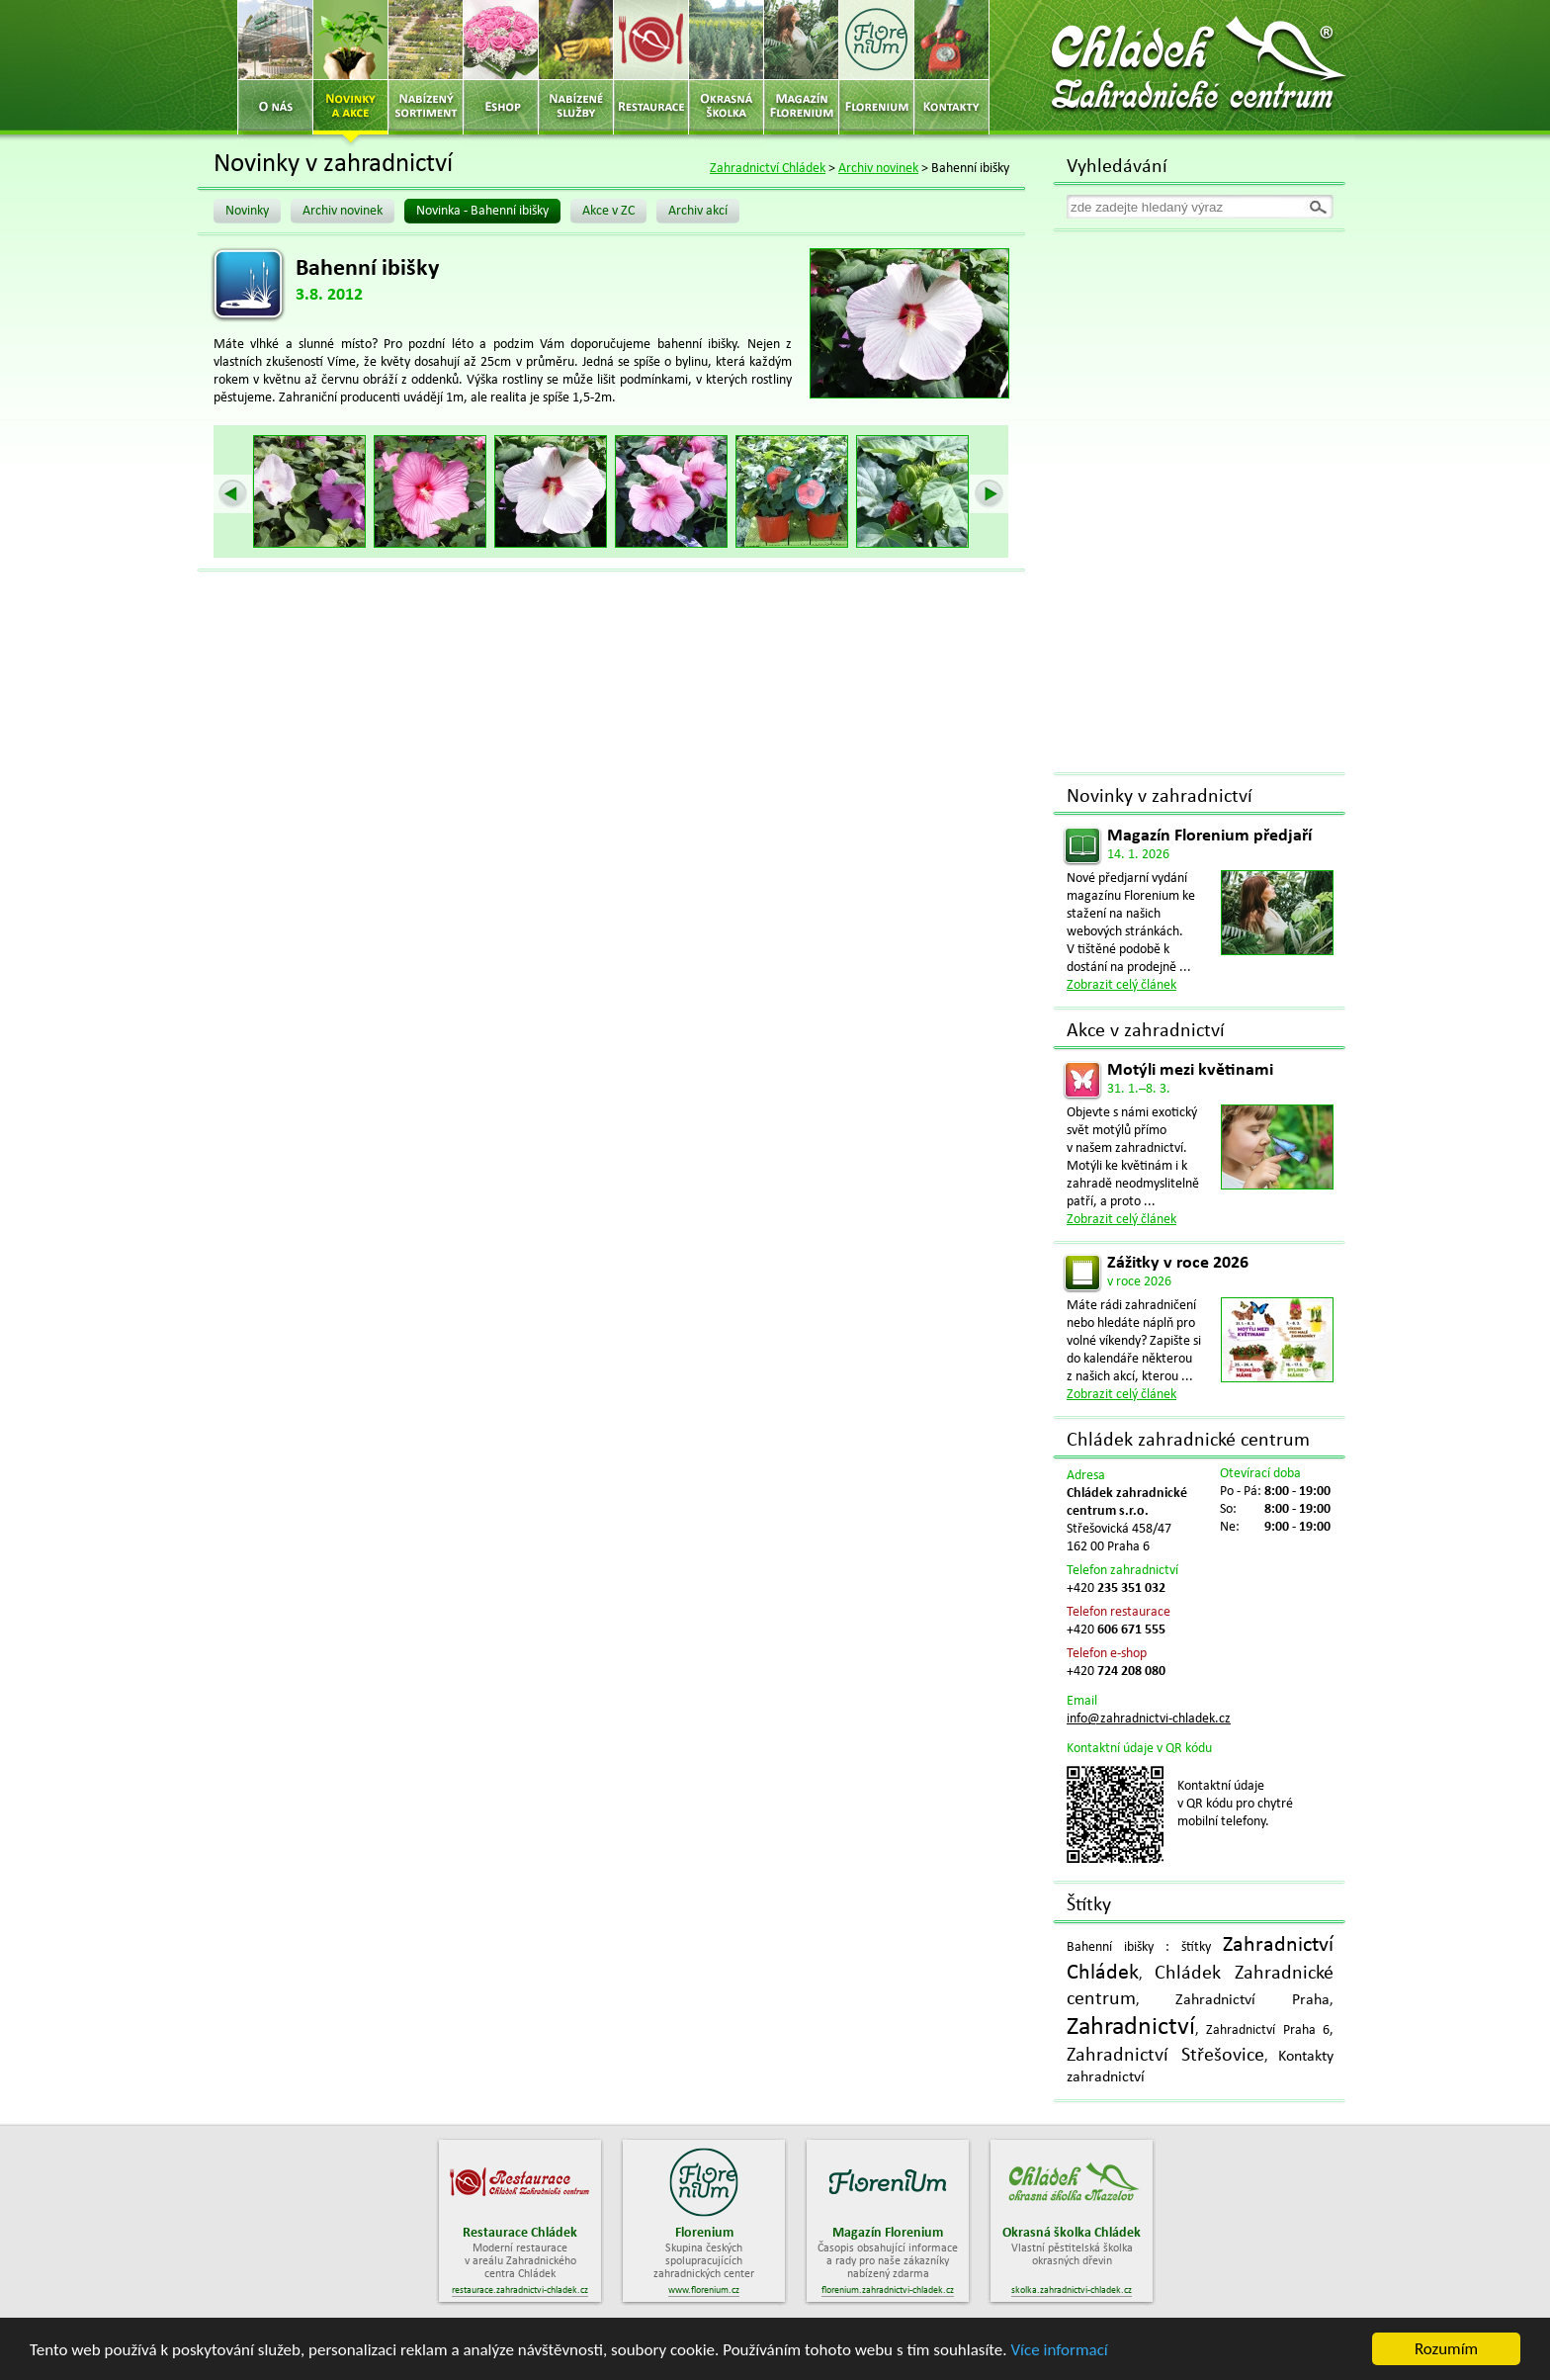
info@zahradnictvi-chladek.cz (1149, 1719)
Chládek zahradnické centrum (1188, 1441)
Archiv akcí (698, 211)
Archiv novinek (878, 168)
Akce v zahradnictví (1146, 1031)
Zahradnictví (1131, 2027)
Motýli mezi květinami (1190, 1070)
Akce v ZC (608, 211)
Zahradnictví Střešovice (1165, 2056)
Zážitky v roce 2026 (1178, 1263)
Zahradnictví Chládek (767, 168)
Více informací (1058, 2349)
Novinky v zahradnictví (1159, 797)
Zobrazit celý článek (1121, 985)
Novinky (247, 211)
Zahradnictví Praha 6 (1268, 2030)
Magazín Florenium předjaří (1209, 836)
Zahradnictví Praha (1252, 2000)
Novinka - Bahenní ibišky (482, 211)
